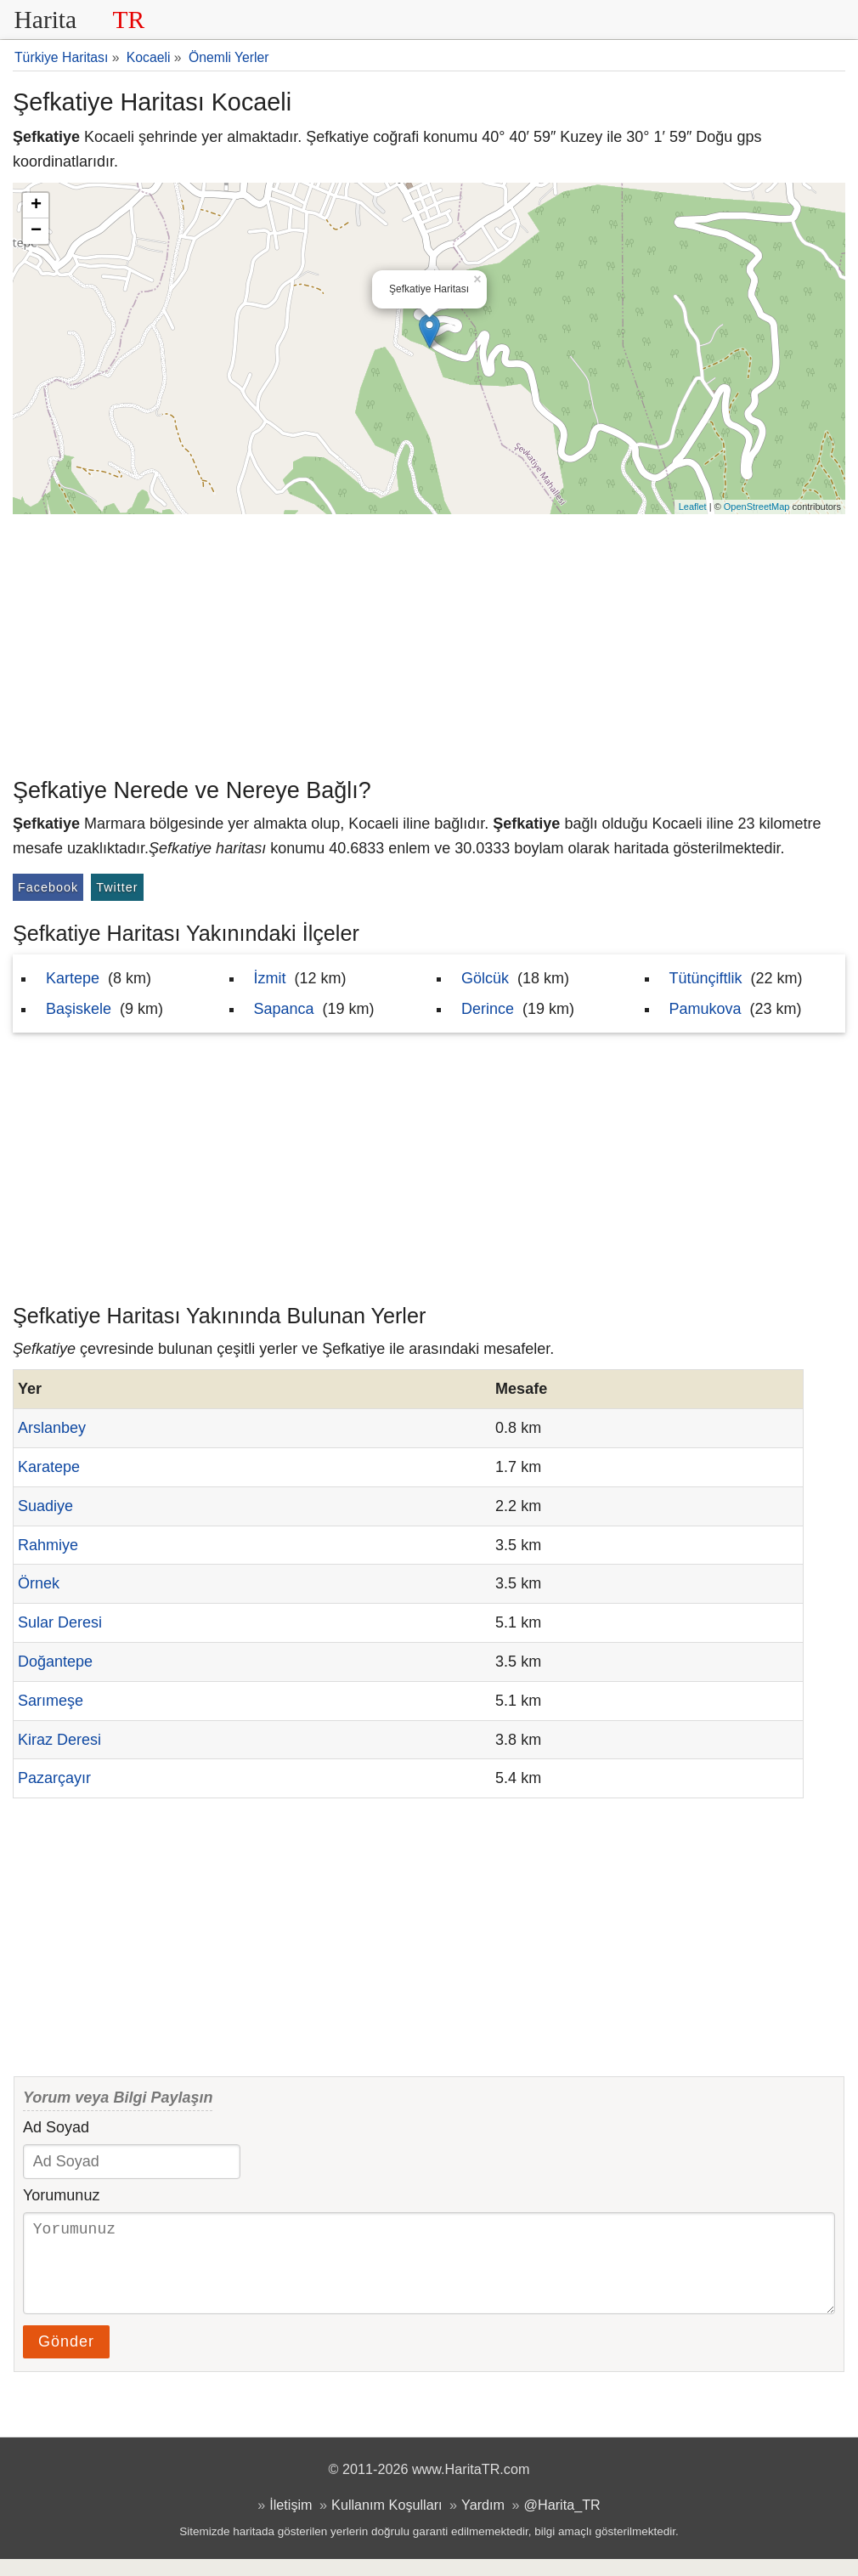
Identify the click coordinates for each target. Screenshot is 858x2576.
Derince (487, 1008)
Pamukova (705, 1008)
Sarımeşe (50, 1700)
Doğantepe (55, 1661)
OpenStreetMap (757, 506)
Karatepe (49, 1466)
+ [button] (36, 205)
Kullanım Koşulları (386, 2521)
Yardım (483, 2521)
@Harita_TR (562, 2521)
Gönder (66, 2358)
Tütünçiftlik (705, 978)
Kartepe (72, 978)
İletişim (290, 2521)
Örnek (38, 1583)
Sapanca (284, 1008)
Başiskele (78, 1008)
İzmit (270, 978)
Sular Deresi (60, 1622)
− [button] (36, 231)
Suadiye (45, 1505)
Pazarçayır (54, 1777)
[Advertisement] (429, 642)
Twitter (117, 887)
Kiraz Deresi (59, 1739)
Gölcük (485, 978)
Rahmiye (48, 1545)
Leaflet (693, 506)
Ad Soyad (56, 2127)
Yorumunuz (61, 2195)
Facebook (48, 887)
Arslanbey (52, 1427)
